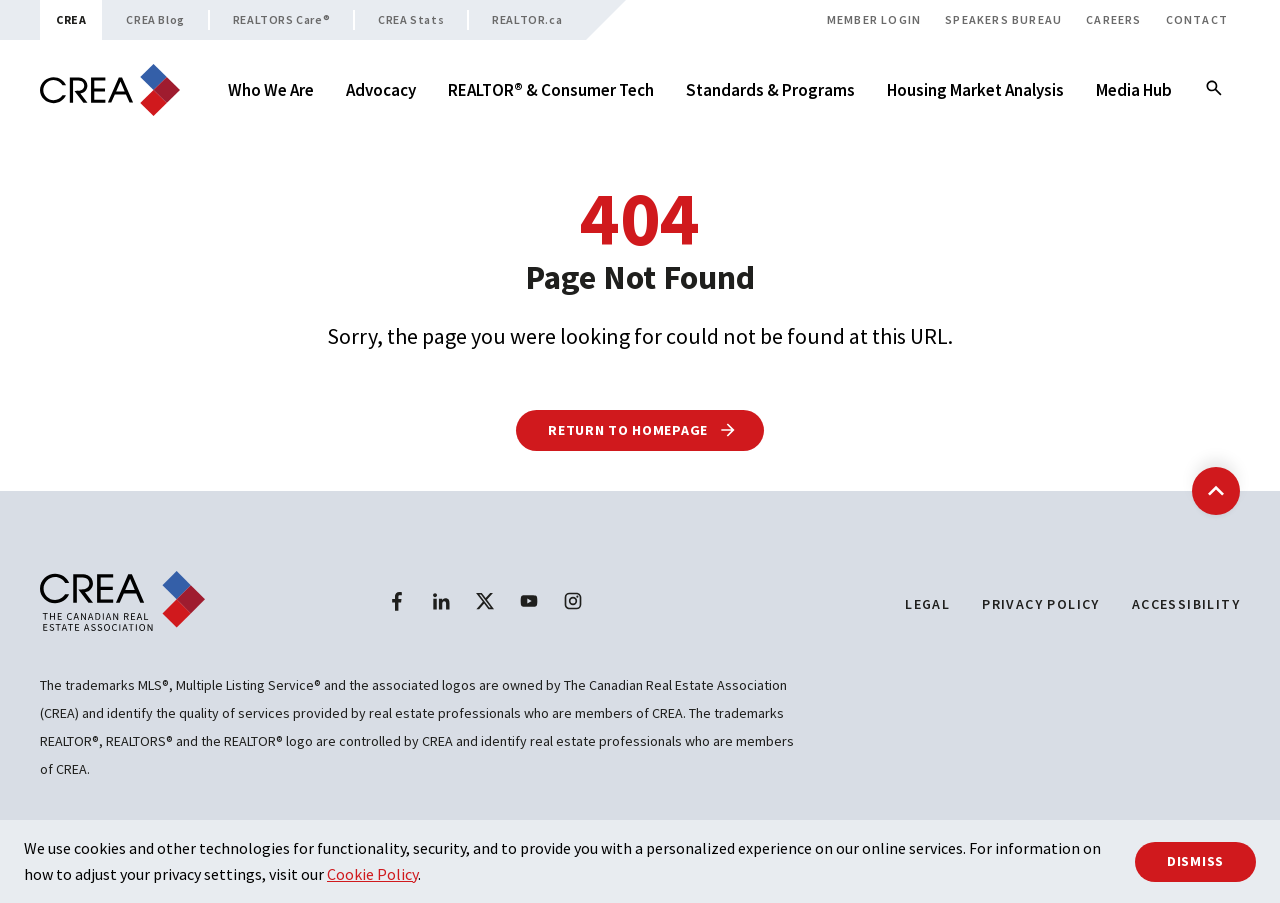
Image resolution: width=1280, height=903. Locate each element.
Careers (1113, 19)
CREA (71, 19)
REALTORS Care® (281, 19)
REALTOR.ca (527, 19)
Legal (927, 604)
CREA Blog (155, 19)
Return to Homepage (642, 430)
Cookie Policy (372, 874)
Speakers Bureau (1003, 19)
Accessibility (1186, 604)
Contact (1197, 19)
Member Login (874, 19)
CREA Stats (411, 19)
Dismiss (1195, 861)
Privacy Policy (1041, 604)
